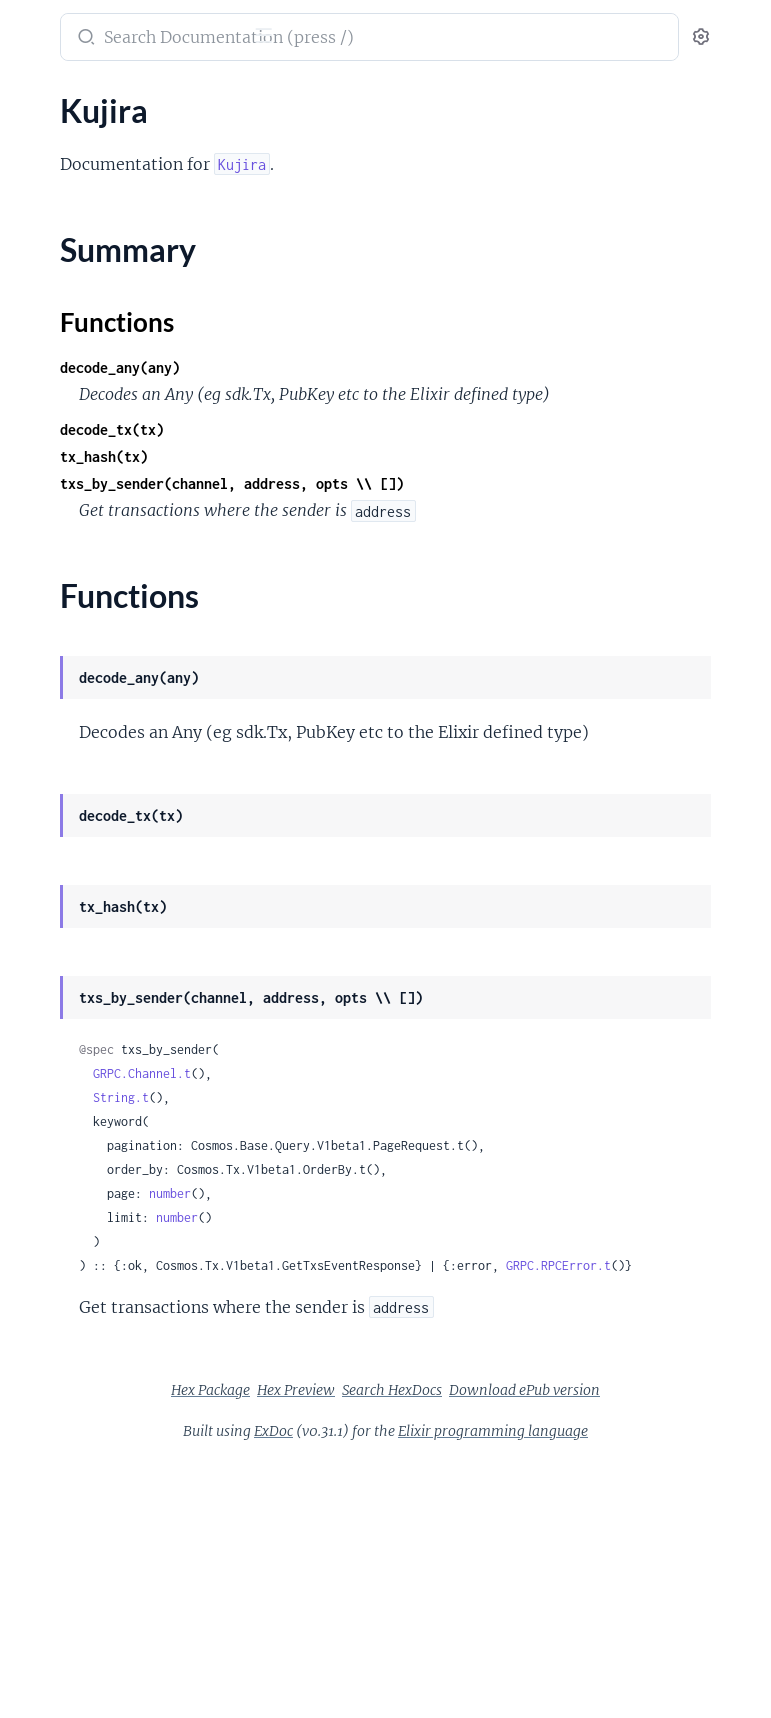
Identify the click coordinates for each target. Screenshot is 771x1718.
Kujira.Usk (51, 1476)
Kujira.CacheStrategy (88, 666)
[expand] (280, 140)
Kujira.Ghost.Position (89, 990)
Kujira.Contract (68, 720)
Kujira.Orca (54, 1206)
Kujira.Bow (53, 288)
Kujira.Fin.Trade (69, 882)
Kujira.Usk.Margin (77, 1530)
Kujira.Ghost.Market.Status (109, 963)
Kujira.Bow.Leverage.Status (109, 369)
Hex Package (493, 1592)
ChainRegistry (64, 139)
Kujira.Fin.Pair (64, 855)
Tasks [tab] (203, 99)
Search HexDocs (459, 1619)
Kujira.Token (57, 1368)
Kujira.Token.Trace (77, 1449)
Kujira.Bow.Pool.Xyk (84, 612)
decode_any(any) (420, 367)
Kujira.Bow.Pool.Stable (93, 558)
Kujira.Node (56, 1098)
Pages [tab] (36, 99)
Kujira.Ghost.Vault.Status (102, 1044)
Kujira (36, 193)
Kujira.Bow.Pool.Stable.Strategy (124, 585)
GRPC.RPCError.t (494, 1440)
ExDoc (455, 1660)
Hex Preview (579, 1592)
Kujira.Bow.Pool (70, 396)
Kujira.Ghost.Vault (78, 1017)
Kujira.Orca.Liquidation (95, 1260)
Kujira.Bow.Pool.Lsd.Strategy (114, 531)
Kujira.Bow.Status (76, 639)
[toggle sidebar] (276, 38)
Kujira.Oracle (60, 1179)
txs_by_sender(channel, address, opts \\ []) (532, 510)
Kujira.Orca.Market (81, 1287)
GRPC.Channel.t (442, 1176)
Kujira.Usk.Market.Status (101, 1584)
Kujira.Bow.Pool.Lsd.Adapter (114, 450)
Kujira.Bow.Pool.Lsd (84, 423)
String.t (421, 1200)
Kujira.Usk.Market (78, 1557)
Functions (67, 252)
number (470, 1320)
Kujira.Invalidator (75, 1071)
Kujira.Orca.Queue (79, 1341)
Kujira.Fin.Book (68, 774)
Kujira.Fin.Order (71, 828)
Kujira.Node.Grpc (75, 1125)
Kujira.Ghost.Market (86, 936)
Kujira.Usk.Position (81, 1611)
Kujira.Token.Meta (77, 1395)
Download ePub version (591, 1619)
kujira (39, 27)
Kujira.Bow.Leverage (85, 315)
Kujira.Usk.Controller (88, 1503)
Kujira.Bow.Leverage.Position (116, 342)
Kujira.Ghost (59, 909)
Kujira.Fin (48, 747)
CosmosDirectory (76, 166)
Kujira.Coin (54, 693)
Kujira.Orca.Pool (72, 1314)
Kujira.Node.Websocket (96, 1152)
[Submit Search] (384, 39)
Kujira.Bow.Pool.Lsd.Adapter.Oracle (138, 504)
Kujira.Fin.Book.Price (87, 801)
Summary (65, 228)
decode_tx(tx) (412, 456)
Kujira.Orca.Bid (67, 1233)
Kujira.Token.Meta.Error (97, 1422)
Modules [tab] (112, 99)
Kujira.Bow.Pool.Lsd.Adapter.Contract (142, 477)
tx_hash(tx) (404, 483)
